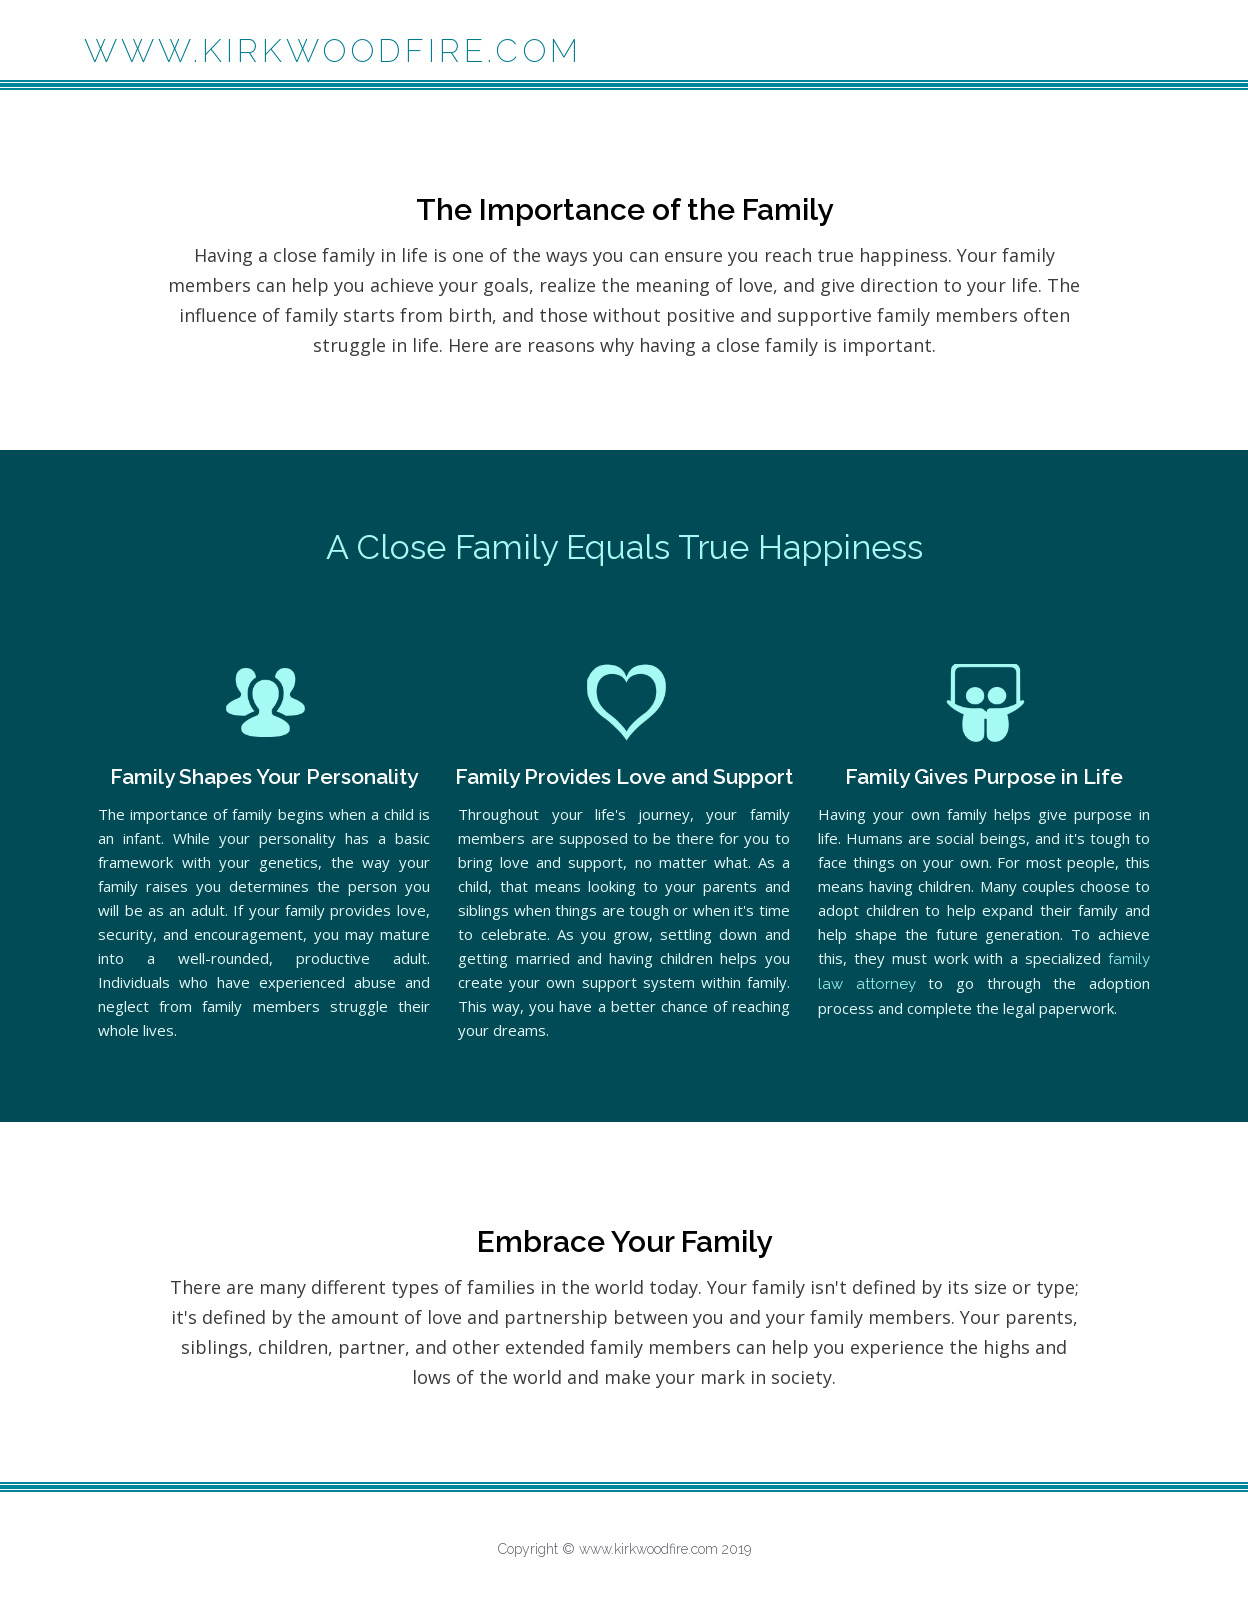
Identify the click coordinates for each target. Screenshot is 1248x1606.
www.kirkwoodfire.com (333, 50)
